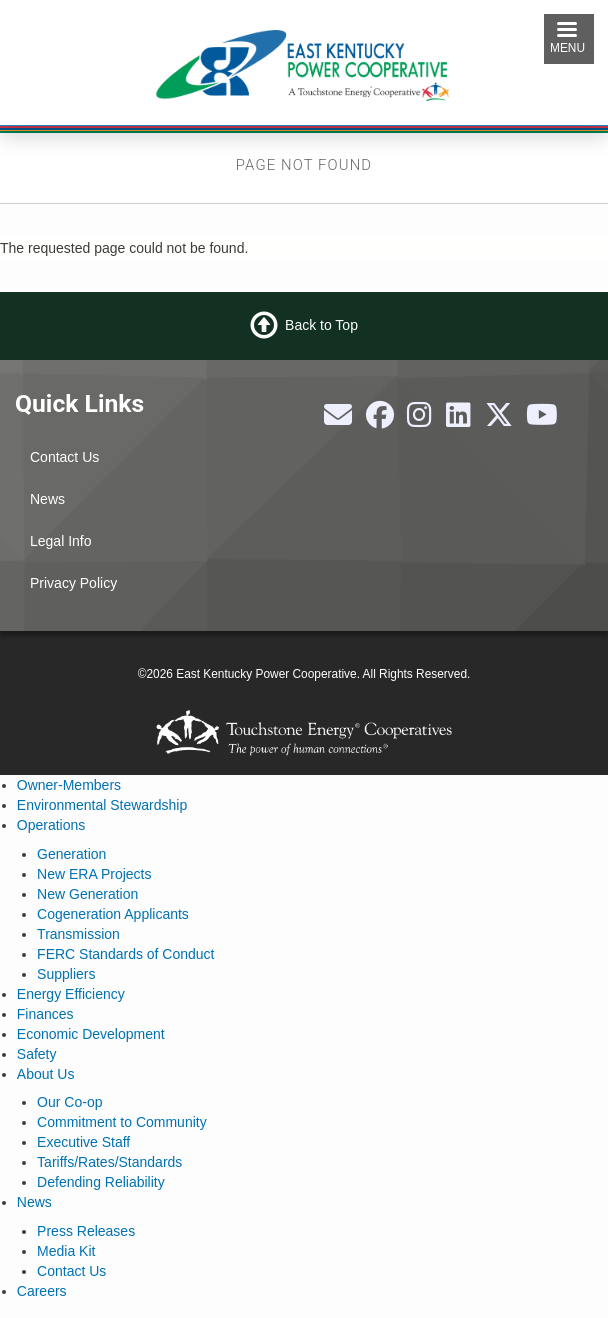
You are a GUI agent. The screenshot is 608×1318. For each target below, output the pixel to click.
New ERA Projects (94, 874)
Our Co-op (69, 1102)
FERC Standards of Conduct (125, 954)
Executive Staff (83, 1142)
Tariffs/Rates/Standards (109, 1162)
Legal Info (61, 541)
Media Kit (66, 1251)
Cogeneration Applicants (113, 914)
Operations (51, 825)
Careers (42, 1291)
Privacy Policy (73, 583)
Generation (71, 854)
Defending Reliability (101, 1182)
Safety (37, 1054)
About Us (46, 1074)
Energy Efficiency (71, 994)
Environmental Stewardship (102, 805)
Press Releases (86, 1231)
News (47, 499)
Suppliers (66, 974)
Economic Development (91, 1034)
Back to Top (321, 325)
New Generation (87, 894)
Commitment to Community (122, 1122)
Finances (45, 1014)
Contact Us (64, 457)
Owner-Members (69, 785)
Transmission (78, 934)
